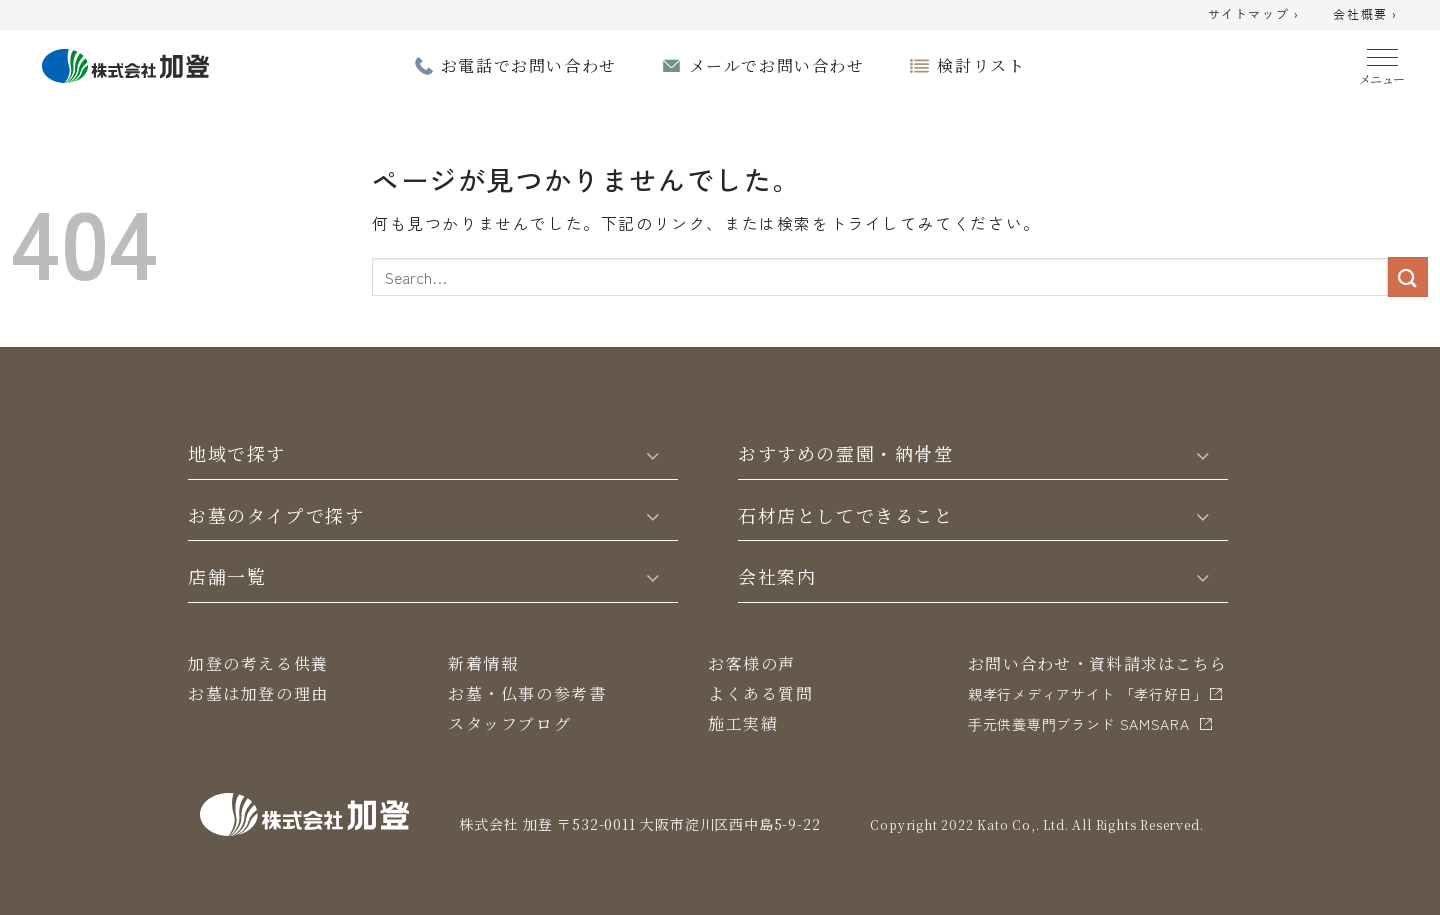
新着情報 (483, 663)
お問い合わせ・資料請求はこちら (1097, 663)
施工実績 (743, 723)
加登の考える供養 (258, 663)
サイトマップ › (1254, 15)
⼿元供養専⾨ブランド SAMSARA (1079, 724)
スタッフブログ (509, 723)
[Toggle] (653, 454)
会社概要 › (1365, 15)
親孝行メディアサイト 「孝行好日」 (1088, 694)
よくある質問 (761, 693)
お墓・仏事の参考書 (527, 693)
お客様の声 (752, 663)
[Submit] (1408, 276)
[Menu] (1382, 62)
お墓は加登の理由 (258, 693)
